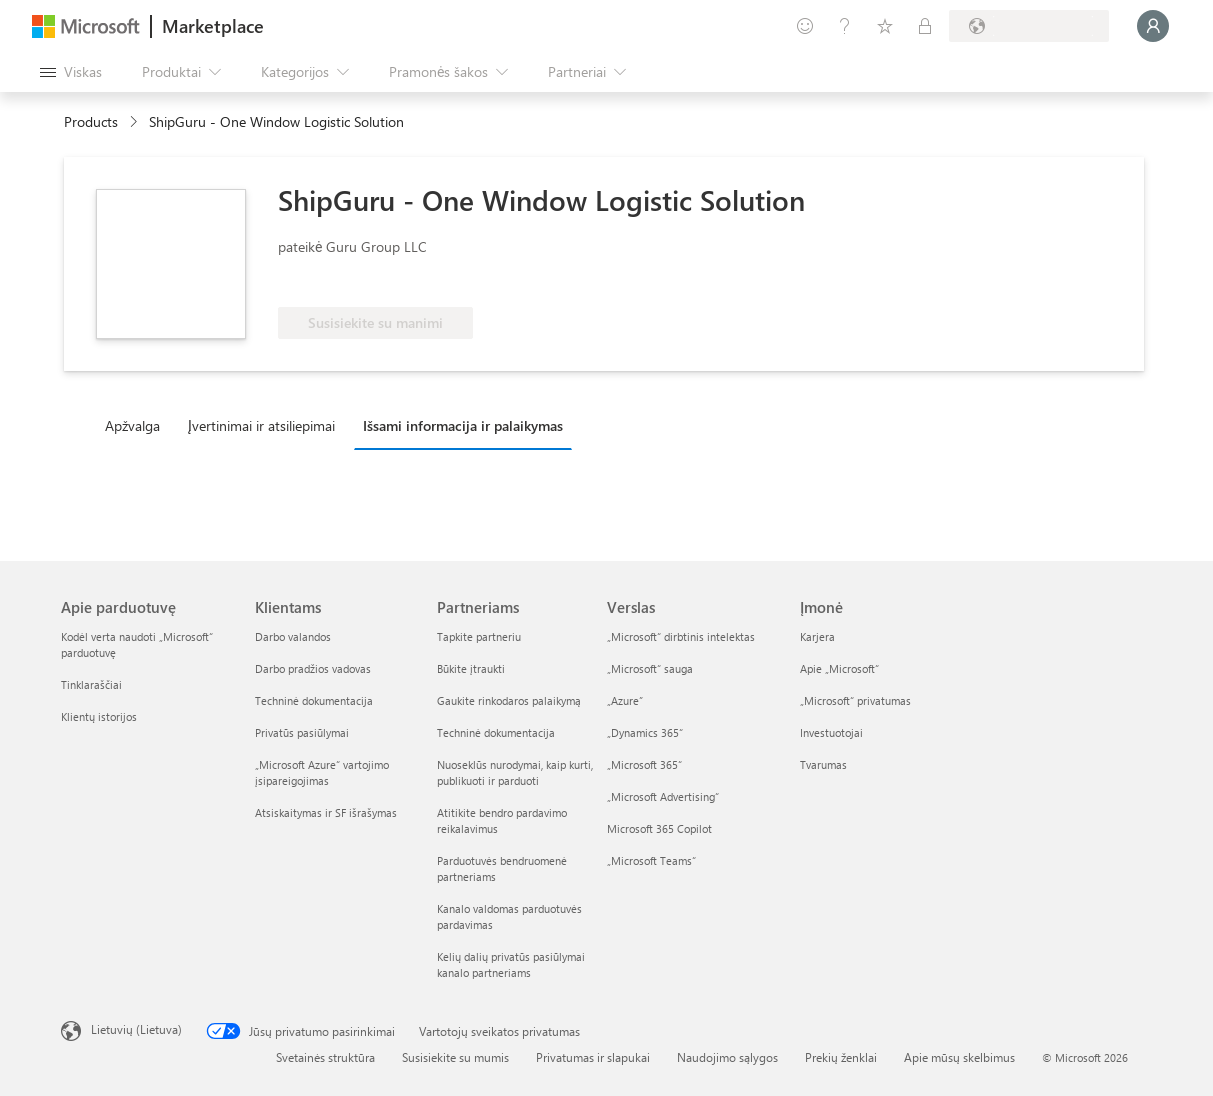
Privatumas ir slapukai (593, 1057)
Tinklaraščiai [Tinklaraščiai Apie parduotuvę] (91, 684)
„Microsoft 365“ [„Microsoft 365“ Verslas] (644, 764)
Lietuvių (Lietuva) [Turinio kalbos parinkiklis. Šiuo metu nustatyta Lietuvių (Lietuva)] (136, 1029)
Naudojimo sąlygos (727, 1057)
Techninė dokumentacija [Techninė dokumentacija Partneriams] (496, 732)
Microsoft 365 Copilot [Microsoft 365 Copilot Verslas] (659, 828)
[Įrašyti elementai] (885, 26)
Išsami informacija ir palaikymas (463, 425)
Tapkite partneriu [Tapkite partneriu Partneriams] (479, 636)
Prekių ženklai (841, 1057)
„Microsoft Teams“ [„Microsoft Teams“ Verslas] (651, 860)
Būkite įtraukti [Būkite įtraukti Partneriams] (471, 668)
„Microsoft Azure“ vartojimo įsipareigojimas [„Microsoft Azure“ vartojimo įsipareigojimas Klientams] (322, 772)
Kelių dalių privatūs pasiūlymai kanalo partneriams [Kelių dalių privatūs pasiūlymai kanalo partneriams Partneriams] (511, 964)
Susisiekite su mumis (455, 1057)
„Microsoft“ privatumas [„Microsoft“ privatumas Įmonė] (855, 700)
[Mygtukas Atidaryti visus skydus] (71, 72)
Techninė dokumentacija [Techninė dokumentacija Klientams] (314, 700)
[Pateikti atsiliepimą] (805, 26)
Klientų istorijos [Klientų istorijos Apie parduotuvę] (99, 716)
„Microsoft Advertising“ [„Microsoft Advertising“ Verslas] (663, 796)
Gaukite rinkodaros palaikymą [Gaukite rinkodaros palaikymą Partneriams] (509, 700)
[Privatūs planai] (925, 26)
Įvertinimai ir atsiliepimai (261, 425)
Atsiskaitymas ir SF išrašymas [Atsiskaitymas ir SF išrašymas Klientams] (326, 812)
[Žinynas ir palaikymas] (845, 26)
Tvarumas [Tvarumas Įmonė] (823, 764)
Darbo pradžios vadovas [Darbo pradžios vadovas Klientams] (313, 668)
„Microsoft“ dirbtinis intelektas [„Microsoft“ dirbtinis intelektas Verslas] (681, 636)
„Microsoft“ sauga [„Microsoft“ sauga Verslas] (650, 668)
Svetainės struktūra (325, 1057)
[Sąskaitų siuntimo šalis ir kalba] (1029, 26)
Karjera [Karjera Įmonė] (817, 636)
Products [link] (91, 121)
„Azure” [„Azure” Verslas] (625, 700)
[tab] (137, 425)
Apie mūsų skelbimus (959, 1057)
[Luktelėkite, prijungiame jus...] (1153, 26)
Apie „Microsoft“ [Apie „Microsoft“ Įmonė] (839, 668)
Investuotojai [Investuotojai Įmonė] (831, 732)
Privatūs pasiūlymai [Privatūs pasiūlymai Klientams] (302, 732)
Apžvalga (132, 425)
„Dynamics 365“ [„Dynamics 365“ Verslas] (645, 732)
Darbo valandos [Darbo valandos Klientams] (293, 636)
